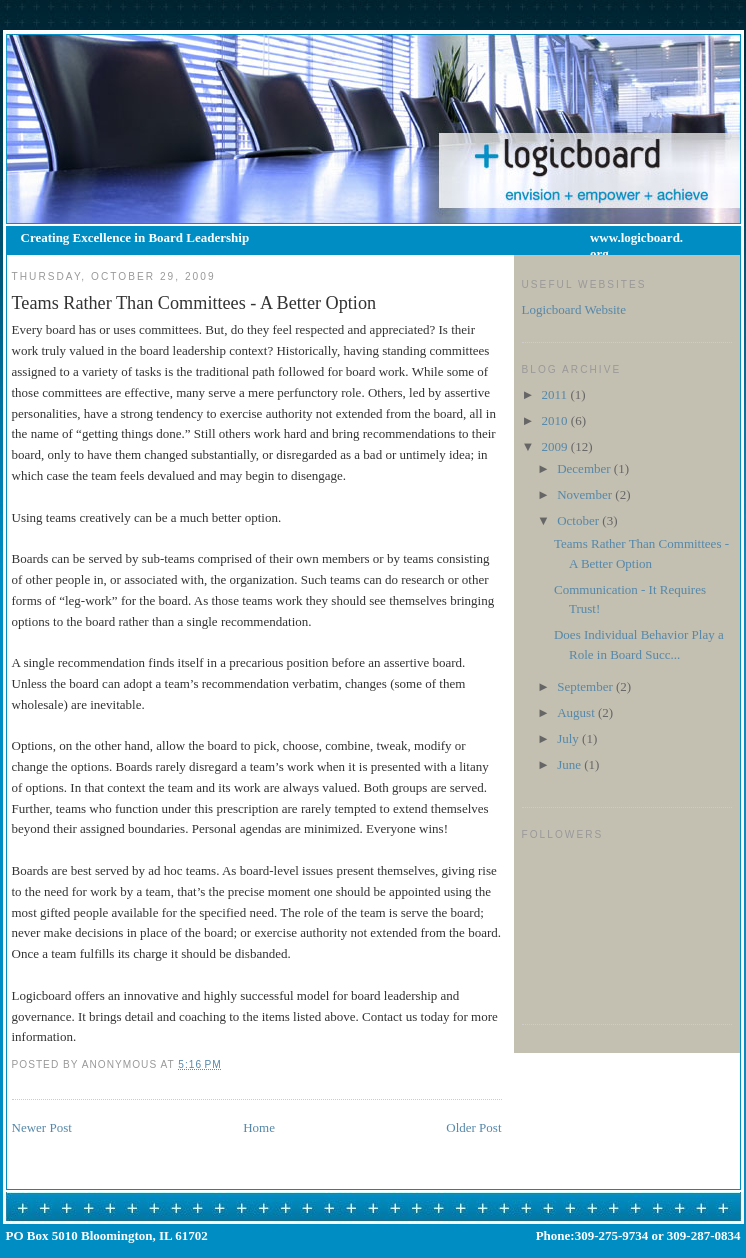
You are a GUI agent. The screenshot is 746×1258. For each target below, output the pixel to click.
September (586, 686)
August (577, 712)
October (579, 520)
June (570, 764)
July (569, 738)
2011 (556, 394)
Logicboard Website (574, 309)
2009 (556, 446)
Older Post (473, 1127)
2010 (556, 420)
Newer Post (42, 1127)
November (586, 494)
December (585, 468)
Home (259, 1127)
